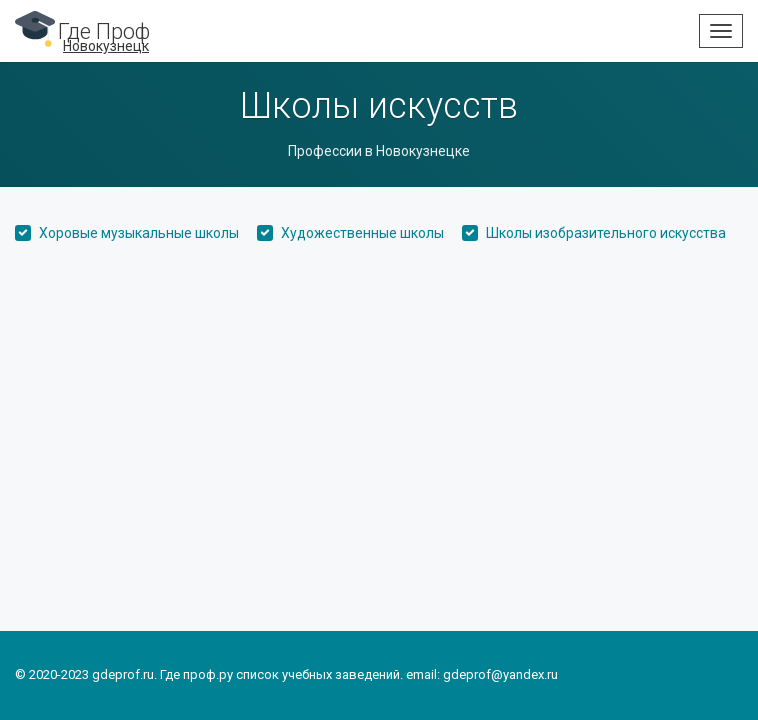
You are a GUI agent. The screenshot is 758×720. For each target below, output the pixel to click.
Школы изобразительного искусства (606, 233)
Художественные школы (362, 233)
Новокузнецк (106, 46)
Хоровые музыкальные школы (139, 233)
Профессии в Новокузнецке (379, 151)
